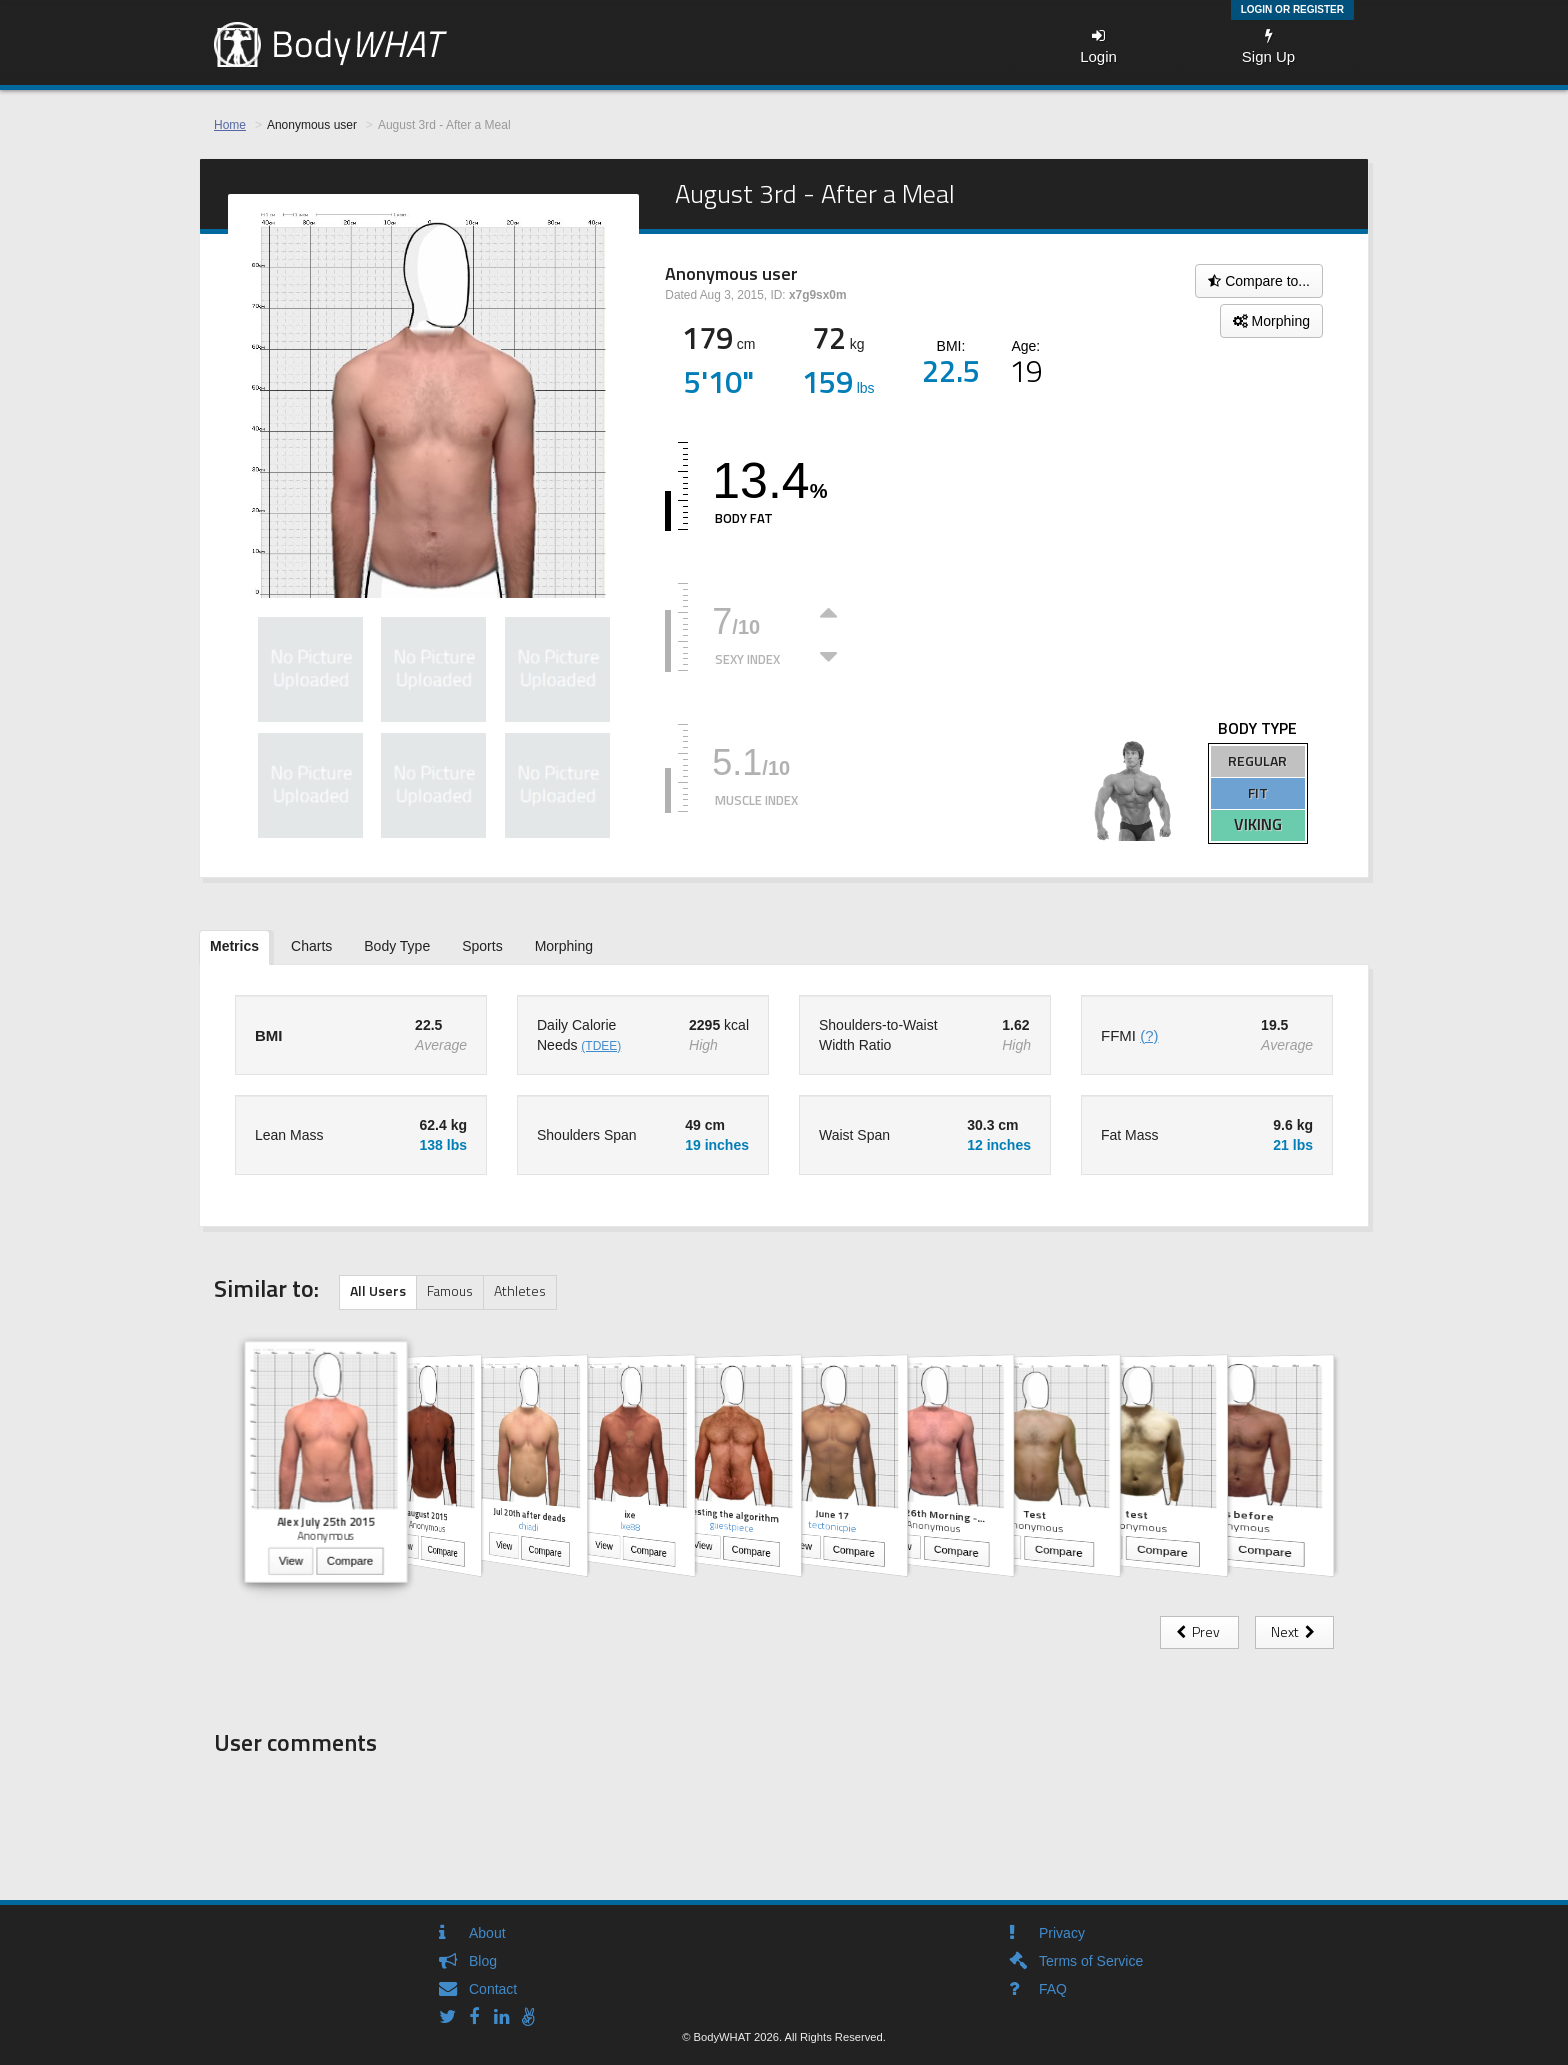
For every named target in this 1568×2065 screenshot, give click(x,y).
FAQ (1053, 1989)
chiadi (529, 1525)
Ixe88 (630, 1526)
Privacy (1062, 1933)
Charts (311, 946)
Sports (482, 946)
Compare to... (1259, 281)
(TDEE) (601, 1046)
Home (230, 125)
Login (1098, 46)
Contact (493, 1989)
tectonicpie (832, 1525)
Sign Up (1268, 46)
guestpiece (731, 1526)
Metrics (234, 946)
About (487, 1933)
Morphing (1271, 321)
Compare (350, 1561)
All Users (378, 1290)
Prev (1199, 1631)
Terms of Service (1091, 1961)
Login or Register (1292, 9)
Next (1294, 1631)
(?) (1149, 1035)
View (291, 1561)
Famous (450, 1290)
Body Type (397, 946)
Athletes (520, 1290)
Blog (483, 1961)
